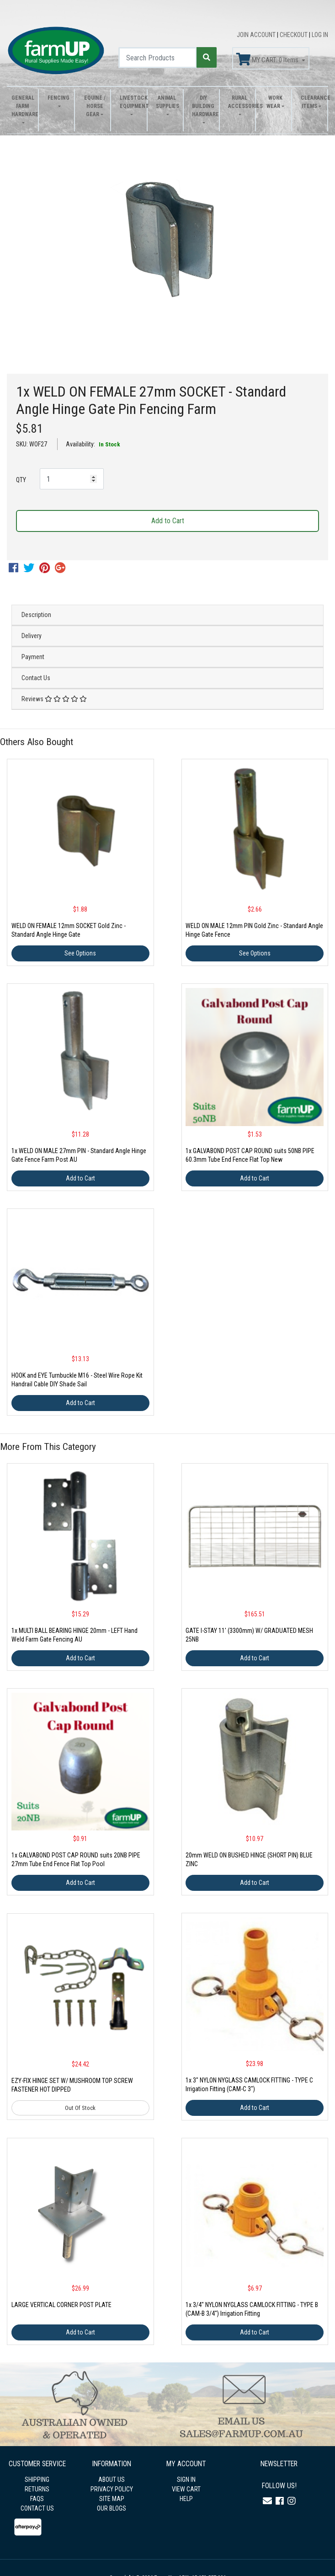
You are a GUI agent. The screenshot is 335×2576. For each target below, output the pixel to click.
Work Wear (274, 102)
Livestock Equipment (131, 102)
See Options (80, 953)
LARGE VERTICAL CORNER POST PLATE (61, 2304)
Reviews (54, 699)
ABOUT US (111, 2479)
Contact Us (35, 678)
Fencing (58, 98)
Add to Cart (167, 520)
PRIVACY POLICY (111, 2489)
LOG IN (320, 34)
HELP (186, 2498)
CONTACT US (37, 2508)
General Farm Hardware (22, 106)
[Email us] (267, 2501)
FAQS (37, 2498)
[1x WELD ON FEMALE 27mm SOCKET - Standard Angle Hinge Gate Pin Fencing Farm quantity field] (72, 478)
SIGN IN (186, 2479)
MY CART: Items (268, 59)
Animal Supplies (167, 102)
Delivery (31, 635)
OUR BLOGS (111, 2508)
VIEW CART (186, 2489)
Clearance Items (312, 102)
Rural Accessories (239, 102)
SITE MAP (111, 2498)
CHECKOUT (294, 34)
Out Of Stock (80, 2107)
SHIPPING (37, 2479)
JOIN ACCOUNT (257, 34)
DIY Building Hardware (203, 106)
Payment (32, 656)
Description (36, 614)
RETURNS (37, 2489)
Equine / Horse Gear (95, 106)
